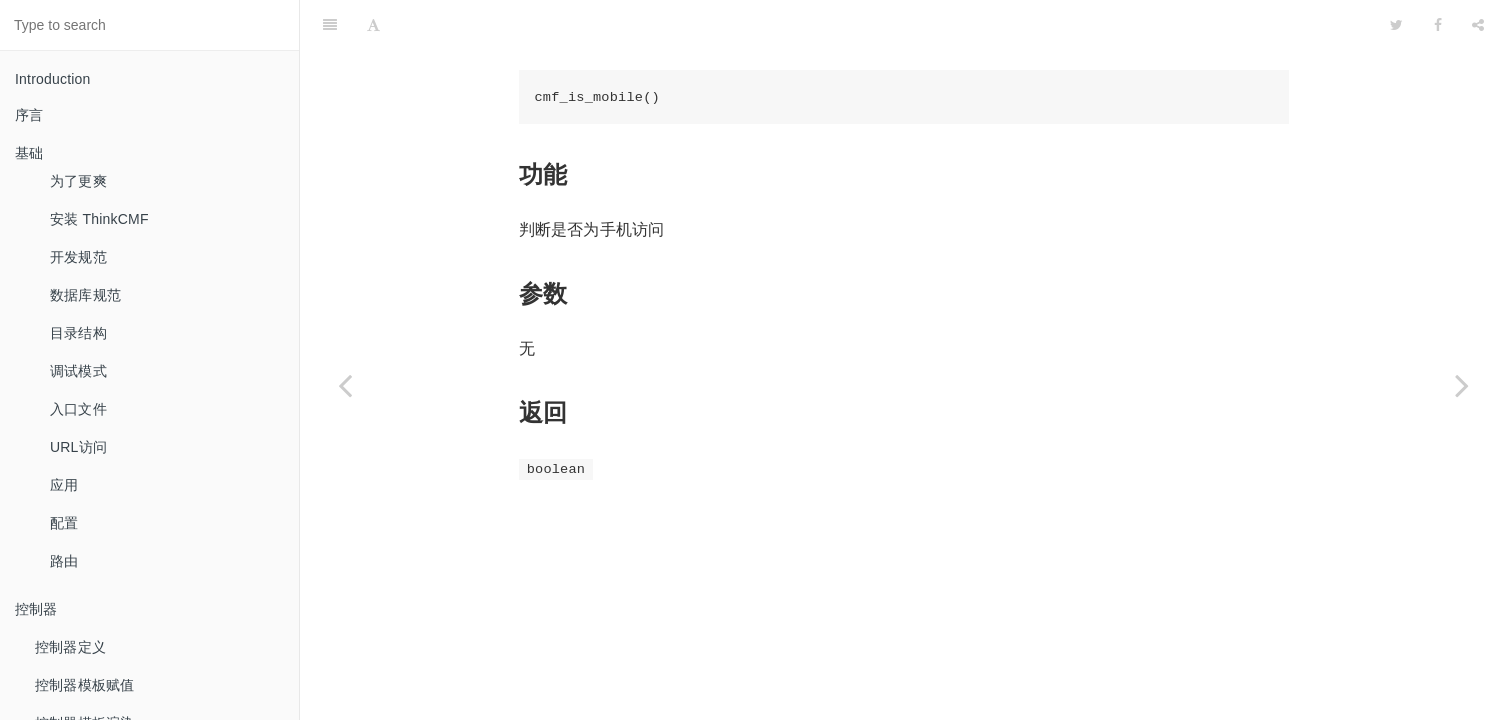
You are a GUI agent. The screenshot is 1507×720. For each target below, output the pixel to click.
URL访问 (78, 447)
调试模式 (78, 371)
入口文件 (78, 409)
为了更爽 (78, 181)
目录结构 (78, 333)
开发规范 (78, 257)
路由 (64, 561)
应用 (64, 485)
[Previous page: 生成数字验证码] (345, 385)
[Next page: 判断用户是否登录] (1462, 385)
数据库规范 (85, 295)
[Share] (1478, 25)
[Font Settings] (373, 25)
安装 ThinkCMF (99, 219)
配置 (64, 523)
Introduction (53, 79)
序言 (29, 115)
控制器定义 (70, 647)
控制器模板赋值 (84, 685)
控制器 (36, 609)
